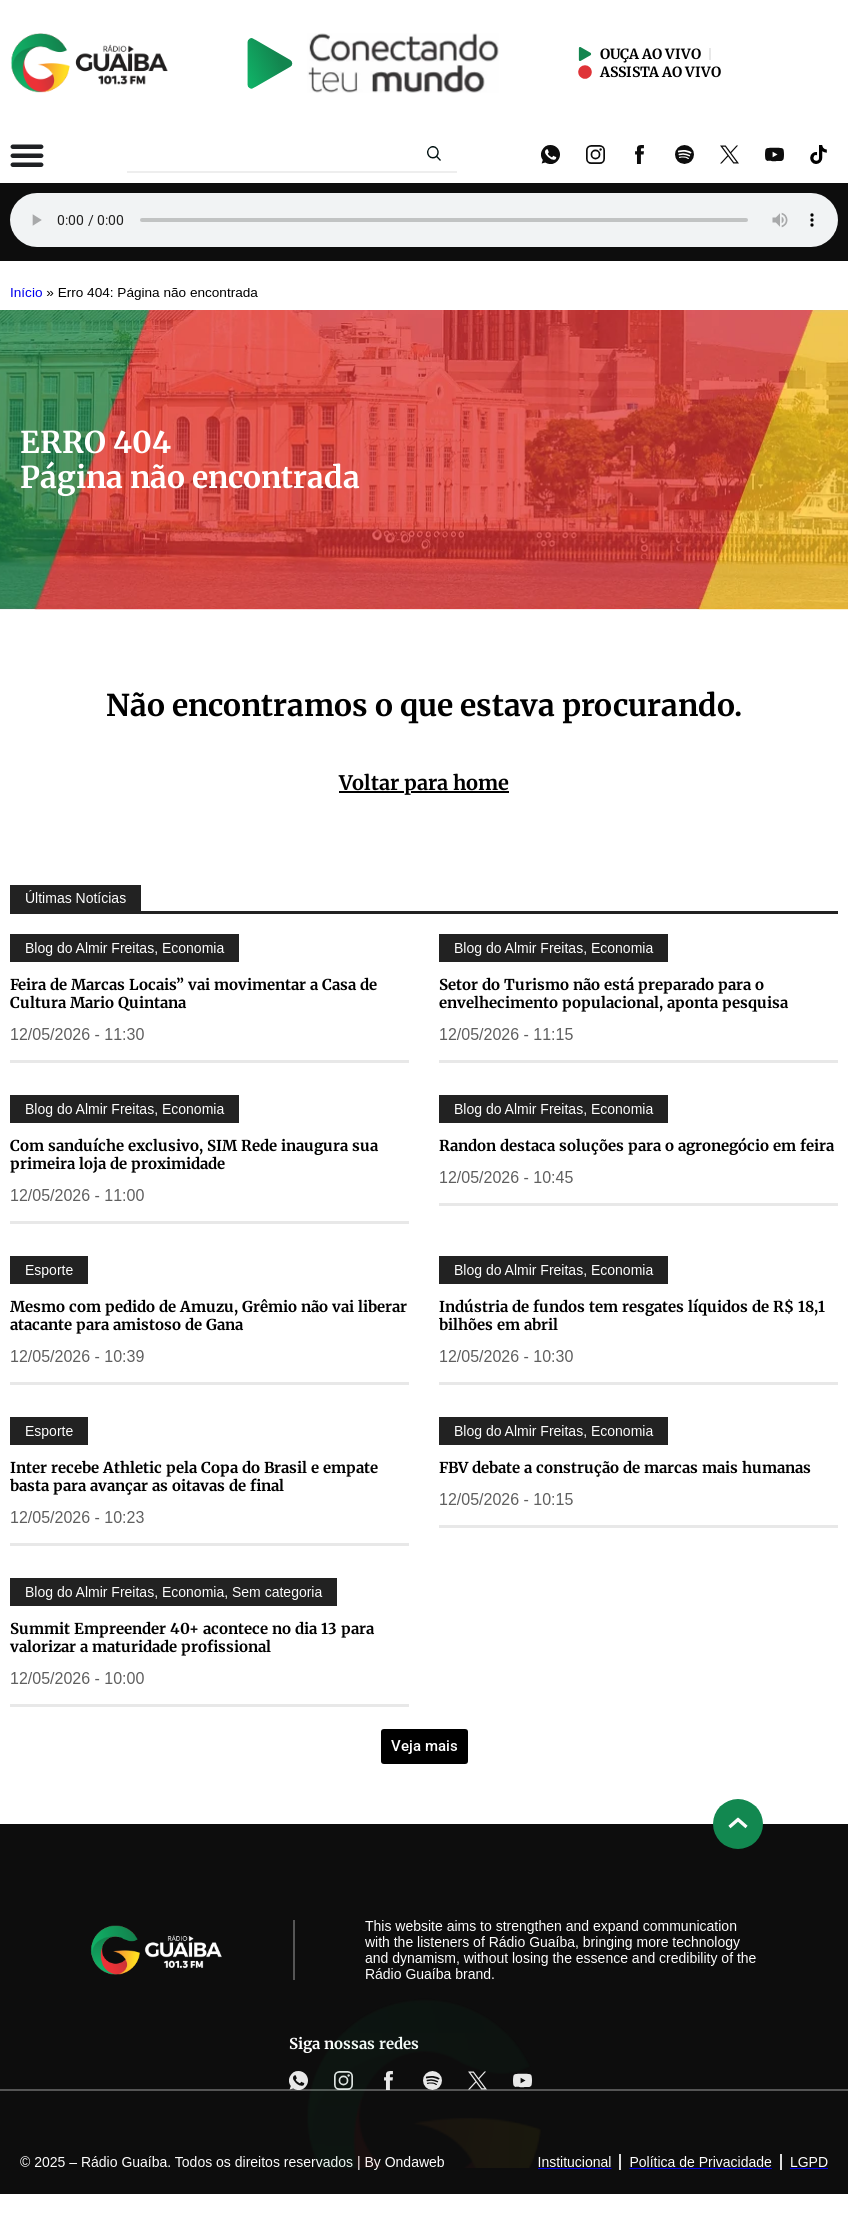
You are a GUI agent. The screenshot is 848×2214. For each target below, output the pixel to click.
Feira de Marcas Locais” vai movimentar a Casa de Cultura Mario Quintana (193, 993)
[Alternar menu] (27, 155)
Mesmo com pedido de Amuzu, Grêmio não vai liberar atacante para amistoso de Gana (208, 1315)
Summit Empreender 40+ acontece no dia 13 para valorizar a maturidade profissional (192, 1637)
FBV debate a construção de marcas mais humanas (625, 1467)
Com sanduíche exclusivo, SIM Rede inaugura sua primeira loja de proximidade (194, 1154)
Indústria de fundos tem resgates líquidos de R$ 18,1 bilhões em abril (632, 1315)
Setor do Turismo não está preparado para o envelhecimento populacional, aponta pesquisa (613, 993)
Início (26, 292)
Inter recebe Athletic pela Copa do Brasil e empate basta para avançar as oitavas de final (194, 1476)
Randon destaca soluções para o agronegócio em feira (636, 1145)
